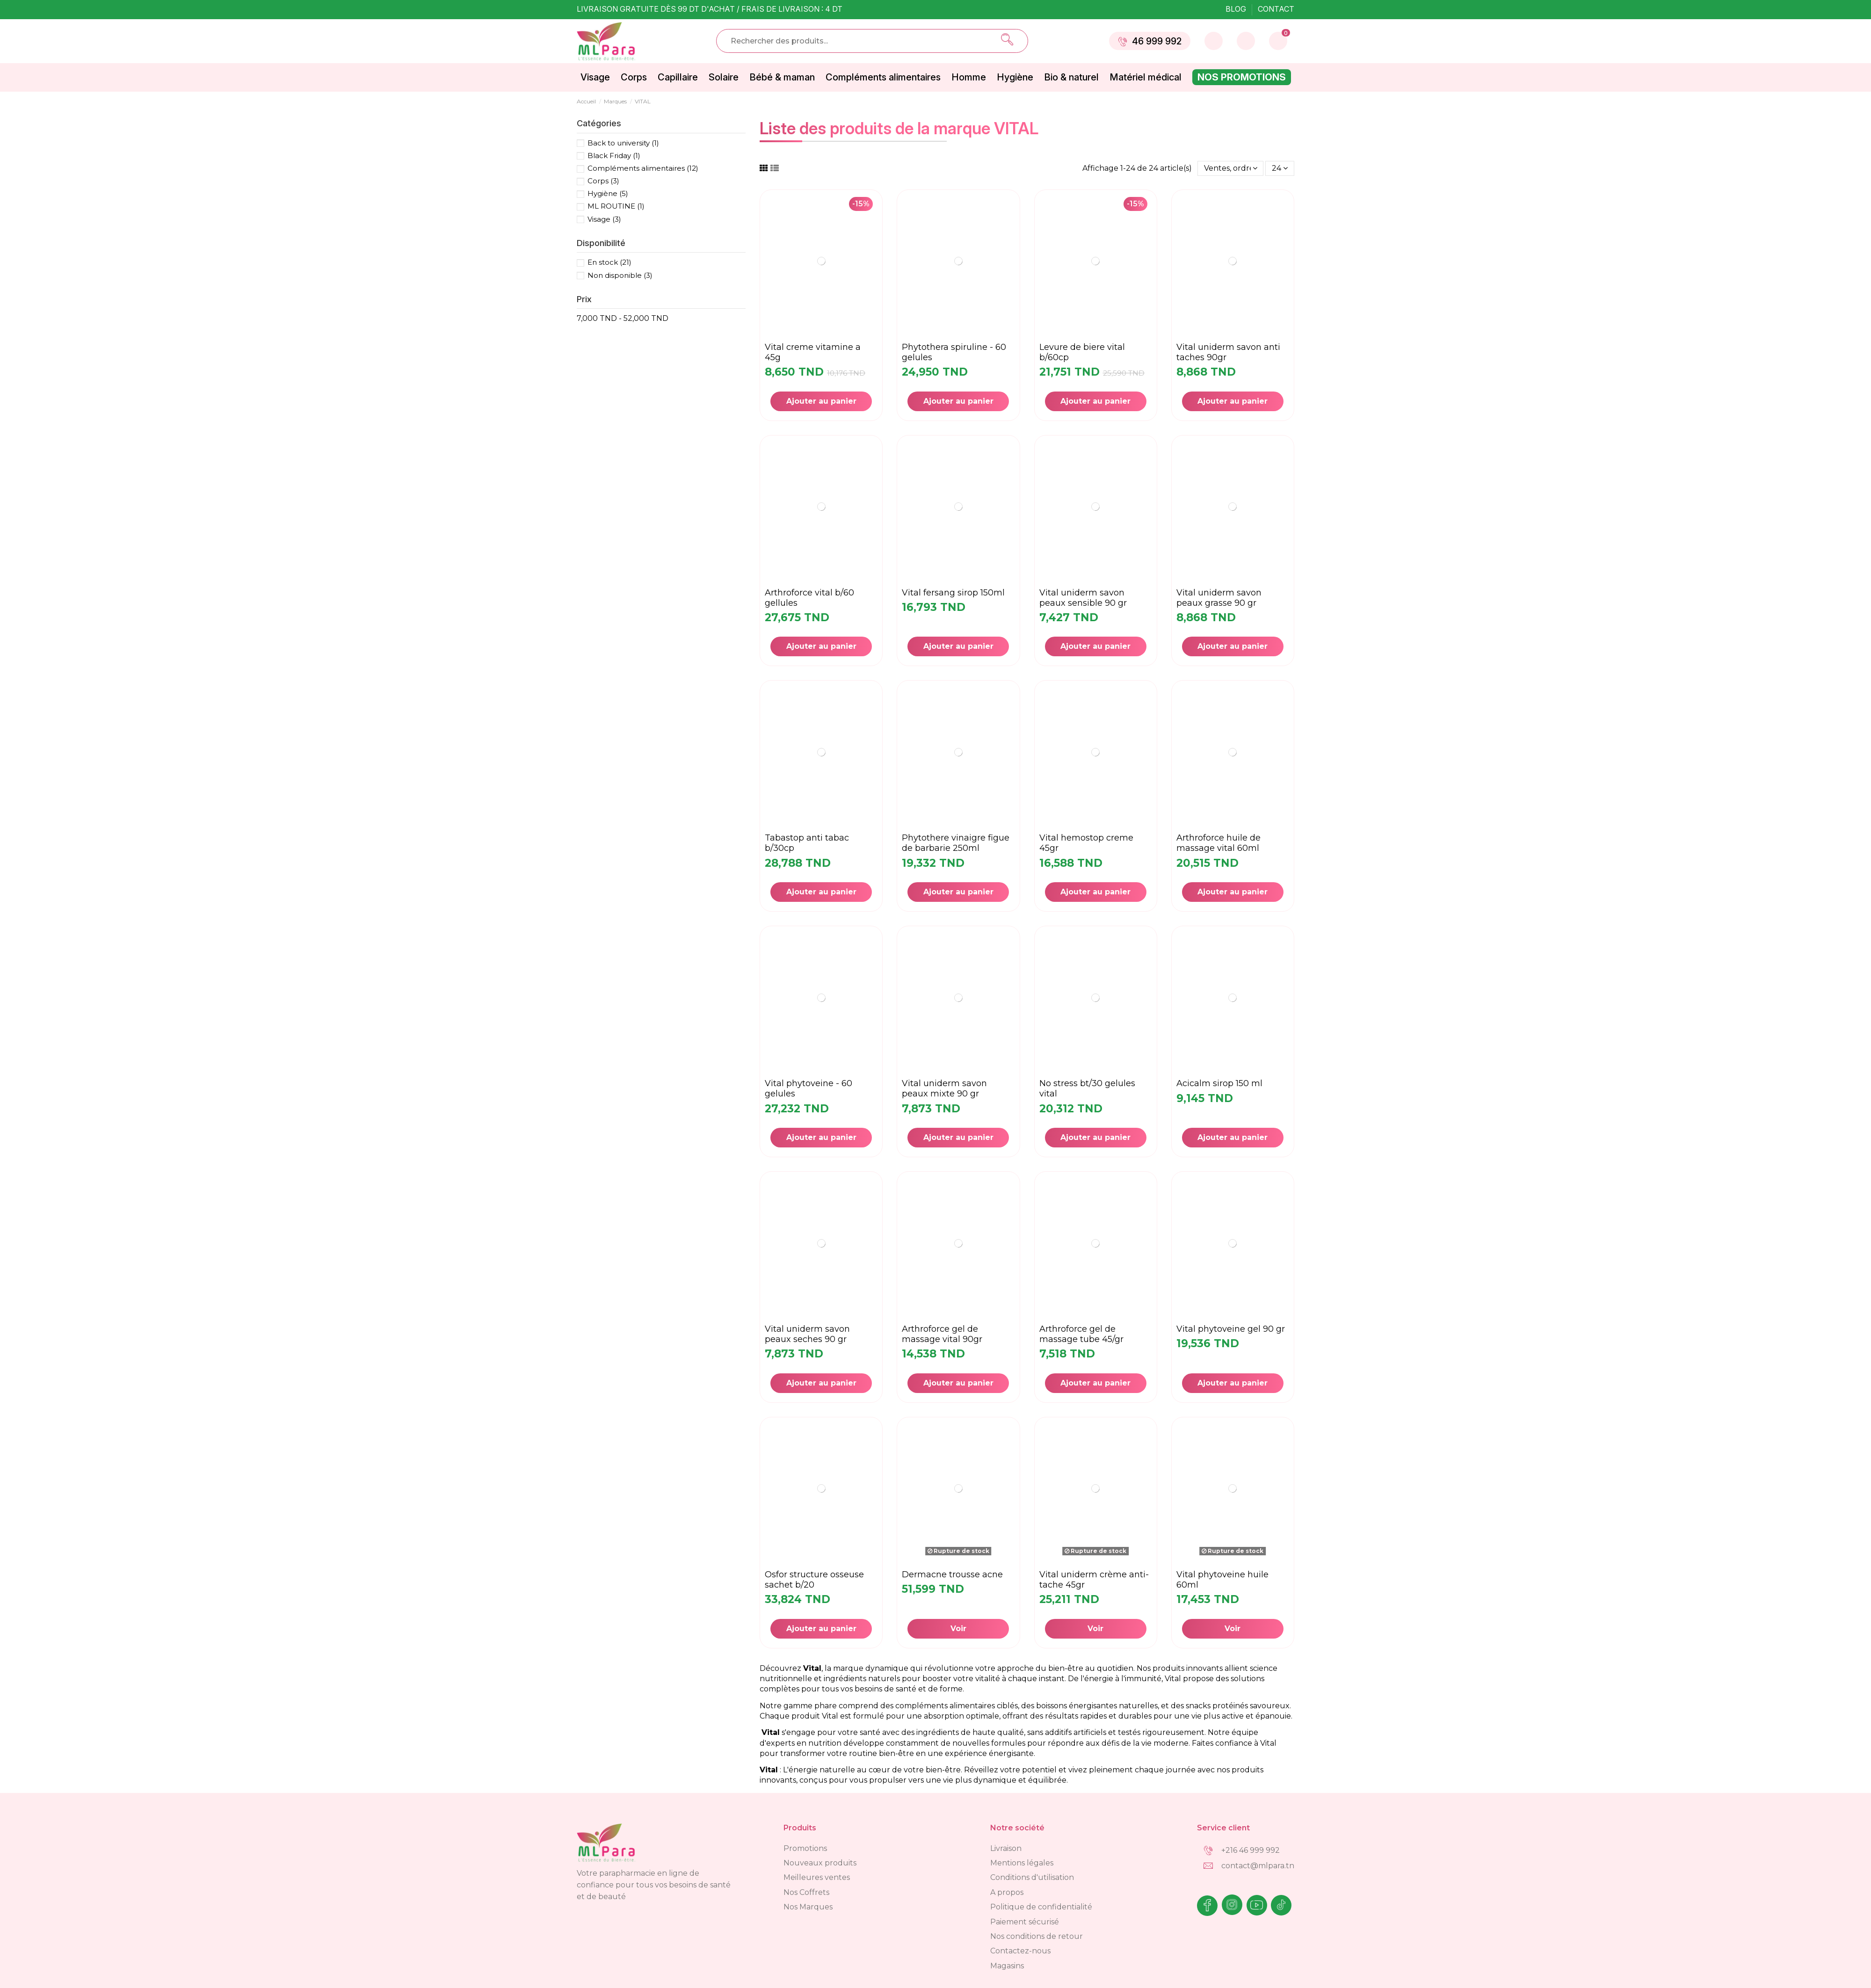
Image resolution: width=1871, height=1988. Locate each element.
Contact (1276, 9)
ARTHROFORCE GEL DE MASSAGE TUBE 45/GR (1081, 1334)
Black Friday (613, 155)
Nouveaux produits (819, 1862)
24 (1280, 168)
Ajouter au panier (821, 401)
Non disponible (620, 275)
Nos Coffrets (806, 1892)
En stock (609, 262)
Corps (603, 180)
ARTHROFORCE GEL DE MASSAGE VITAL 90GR (942, 1334)
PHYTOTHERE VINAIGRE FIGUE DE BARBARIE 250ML (955, 843)
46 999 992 (1150, 41)
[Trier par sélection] (1230, 168)
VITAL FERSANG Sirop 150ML (953, 593)
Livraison (1006, 1848)
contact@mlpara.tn (1257, 1865)
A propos (1006, 1892)
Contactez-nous (1020, 1950)
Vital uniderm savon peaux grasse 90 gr (1219, 598)
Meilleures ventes (816, 1877)
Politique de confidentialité (1041, 1906)
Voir (958, 1628)
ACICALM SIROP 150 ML (1219, 1083)
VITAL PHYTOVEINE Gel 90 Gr (1230, 1329)
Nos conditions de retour (1036, 1936)
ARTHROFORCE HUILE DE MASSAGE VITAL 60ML (1218, 843)
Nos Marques (808, 1906)
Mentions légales (1021, 1862)
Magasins (1007, 1965)
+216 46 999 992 (1250, 1850)
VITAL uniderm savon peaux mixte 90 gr (944, 1088)
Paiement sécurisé (1024, 1921)
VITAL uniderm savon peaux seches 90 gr (807, 1334)
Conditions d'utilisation (1032, 1877)
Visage (604, 219)
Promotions (805, 1848)
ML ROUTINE (616, 206)
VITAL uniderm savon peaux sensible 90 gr (1083, 598)
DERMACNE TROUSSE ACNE (952, 1574)
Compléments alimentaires (642, 168)
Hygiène (607, 193)
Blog (1237, 9)
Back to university (623, 142)
